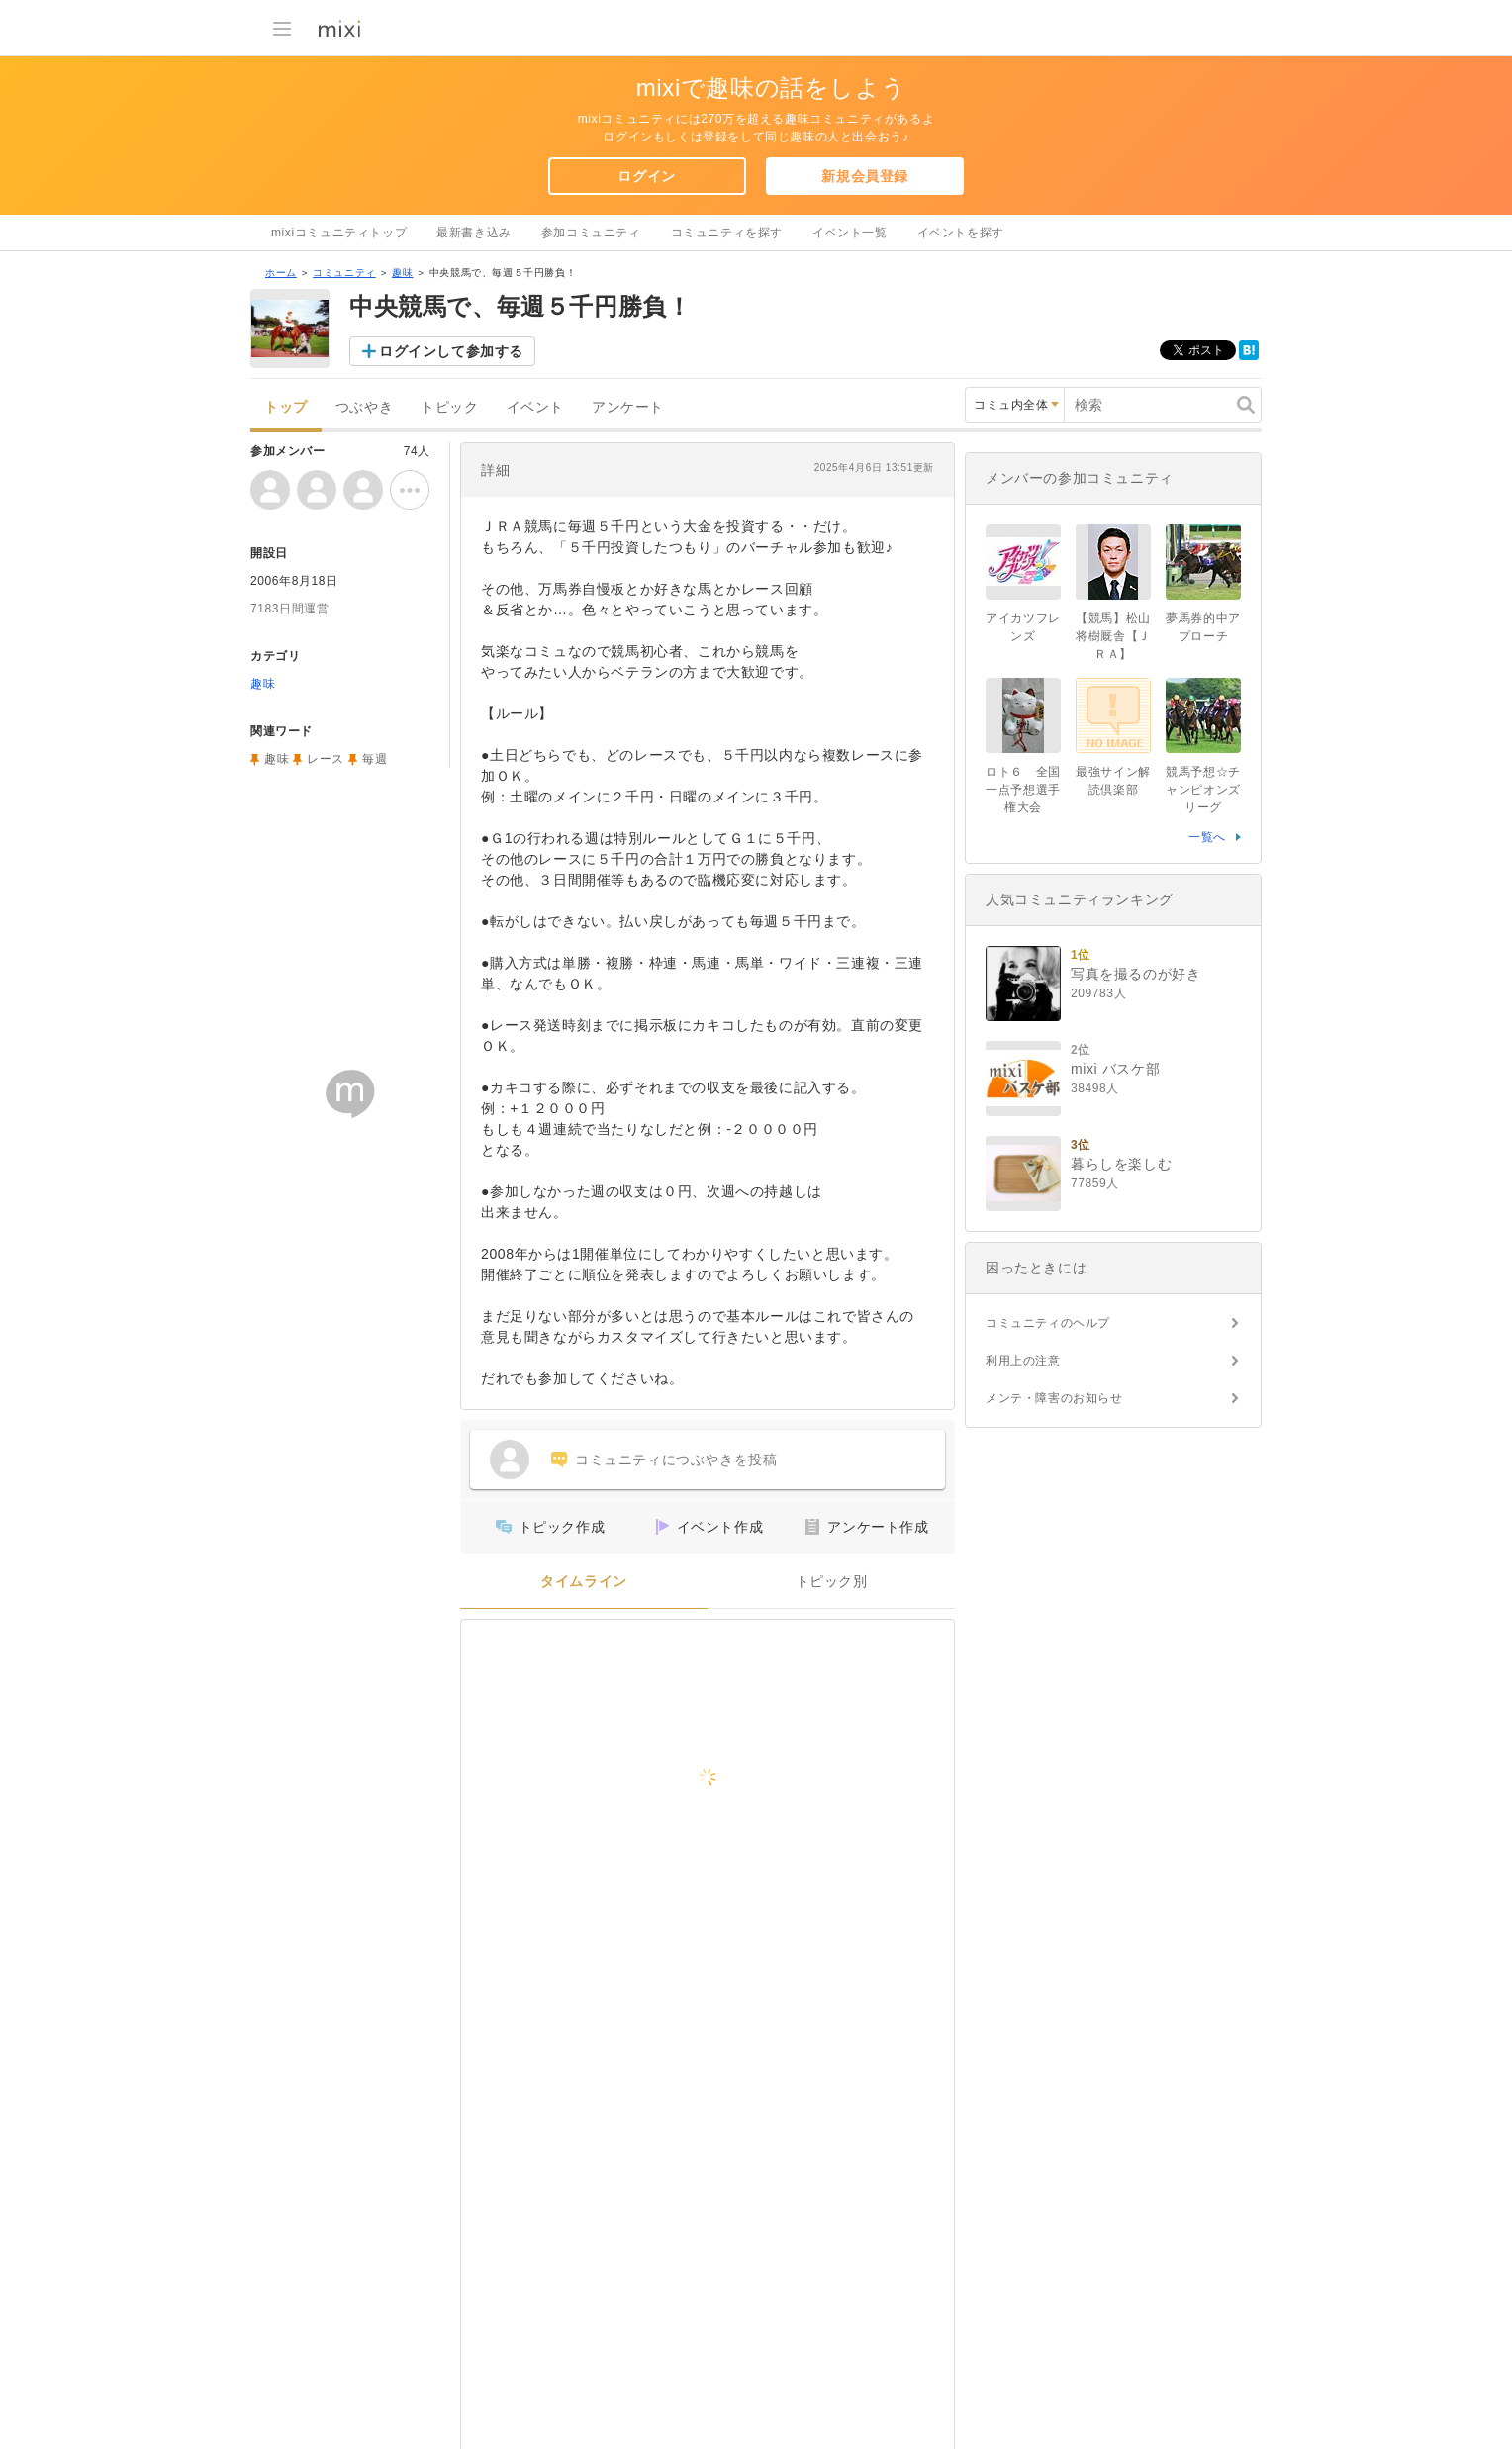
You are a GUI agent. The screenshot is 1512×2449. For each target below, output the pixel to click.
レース (325, 759)
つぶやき (364, 407)
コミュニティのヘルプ (1048, 1323)
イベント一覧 (850, 232)
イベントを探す (960, 232)
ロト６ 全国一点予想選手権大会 (1023, 789)
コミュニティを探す (727, 232)
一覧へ (1207, 837)
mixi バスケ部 (1115, 1069)
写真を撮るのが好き (1135, 974)
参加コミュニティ (591, 232)
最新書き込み (474, 232)
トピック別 (832, 1581)
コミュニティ (344, 272)
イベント (535, 407)
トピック (449, 407)
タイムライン (583, 1581)
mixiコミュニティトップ (339, 232)
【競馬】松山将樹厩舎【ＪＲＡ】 (1113, 636)
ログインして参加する (451, 351)
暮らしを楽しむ (1121, 1164)
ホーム (281, 272)
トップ (286, 407)
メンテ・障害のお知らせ (1054, 1398)
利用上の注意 (1023, 1360)
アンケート (628, 407)
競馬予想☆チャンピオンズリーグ (1203, 789)
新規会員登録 (864, 176)
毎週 (374, 759)
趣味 (402, 272)
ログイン (646, 176)
